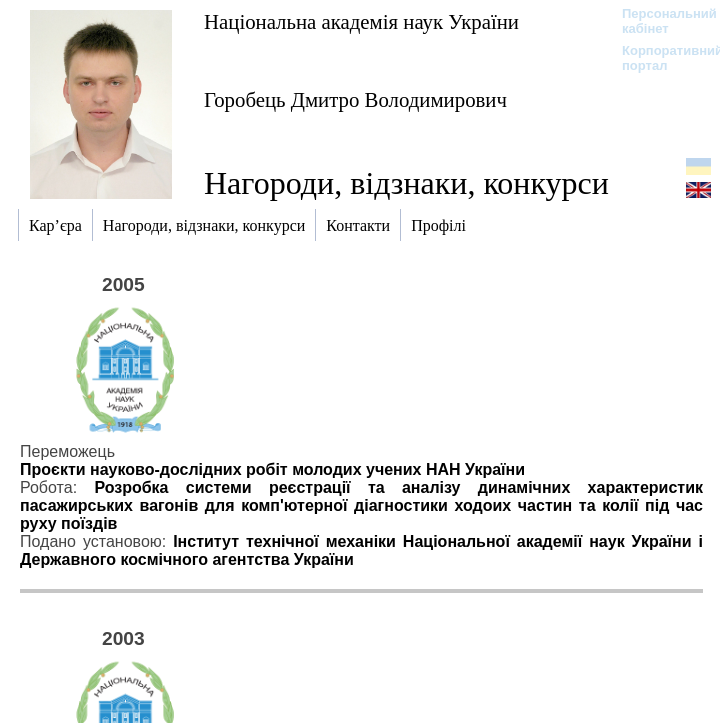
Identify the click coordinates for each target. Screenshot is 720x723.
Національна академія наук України (361, 21)
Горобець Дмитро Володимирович (355, 99)
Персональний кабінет (659, 21)
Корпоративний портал (659, 58)
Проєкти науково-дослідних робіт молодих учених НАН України (272, 469)
